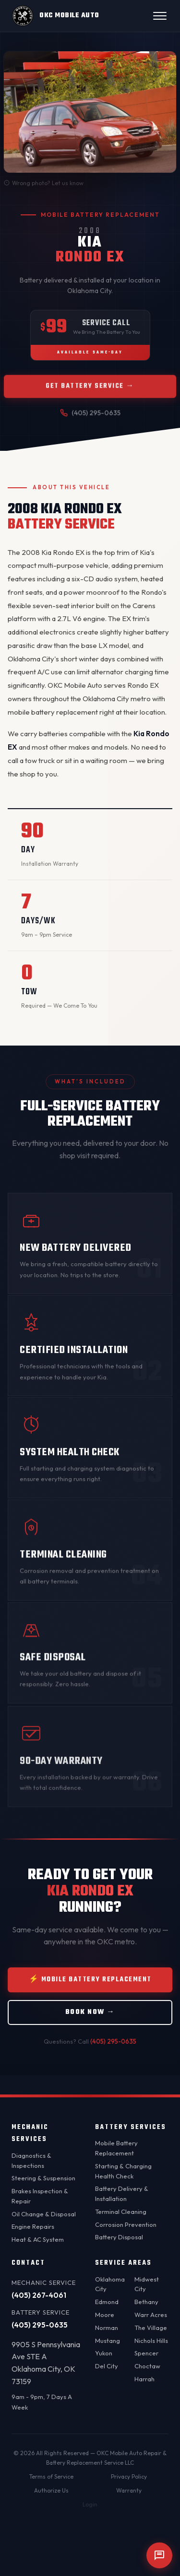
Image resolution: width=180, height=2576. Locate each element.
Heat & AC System (38, 2239)
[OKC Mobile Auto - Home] (55, 16)
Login (90, 2504)
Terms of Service (51, 2476)
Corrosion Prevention (125, 2224)
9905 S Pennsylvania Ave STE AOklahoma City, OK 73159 (46, 2363)
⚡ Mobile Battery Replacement (90, 1983)
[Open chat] (159, 2555)
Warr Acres (150, 2314)
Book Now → (90, 2016)
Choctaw (147, 2366)
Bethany (146, 2301)
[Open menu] (159, 15)
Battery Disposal (119, 2237)
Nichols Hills (151, 2340)
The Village (150, 2327)
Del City (106, 2366)
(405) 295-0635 (113, 2045)
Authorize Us (51, 2490)
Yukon (103, 2353)
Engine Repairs (33, 2226)
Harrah (144, 2379)
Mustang (107, 2340)
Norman (106, 2327)
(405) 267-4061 (39, 2295)
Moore (104, 2314)
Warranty (129, 2490)
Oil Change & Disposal (44, 2214)
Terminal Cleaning (120, 2211)
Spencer (146, 2353)
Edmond (107, 2301)
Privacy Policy (129, 2476)
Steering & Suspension (43, 2178)
